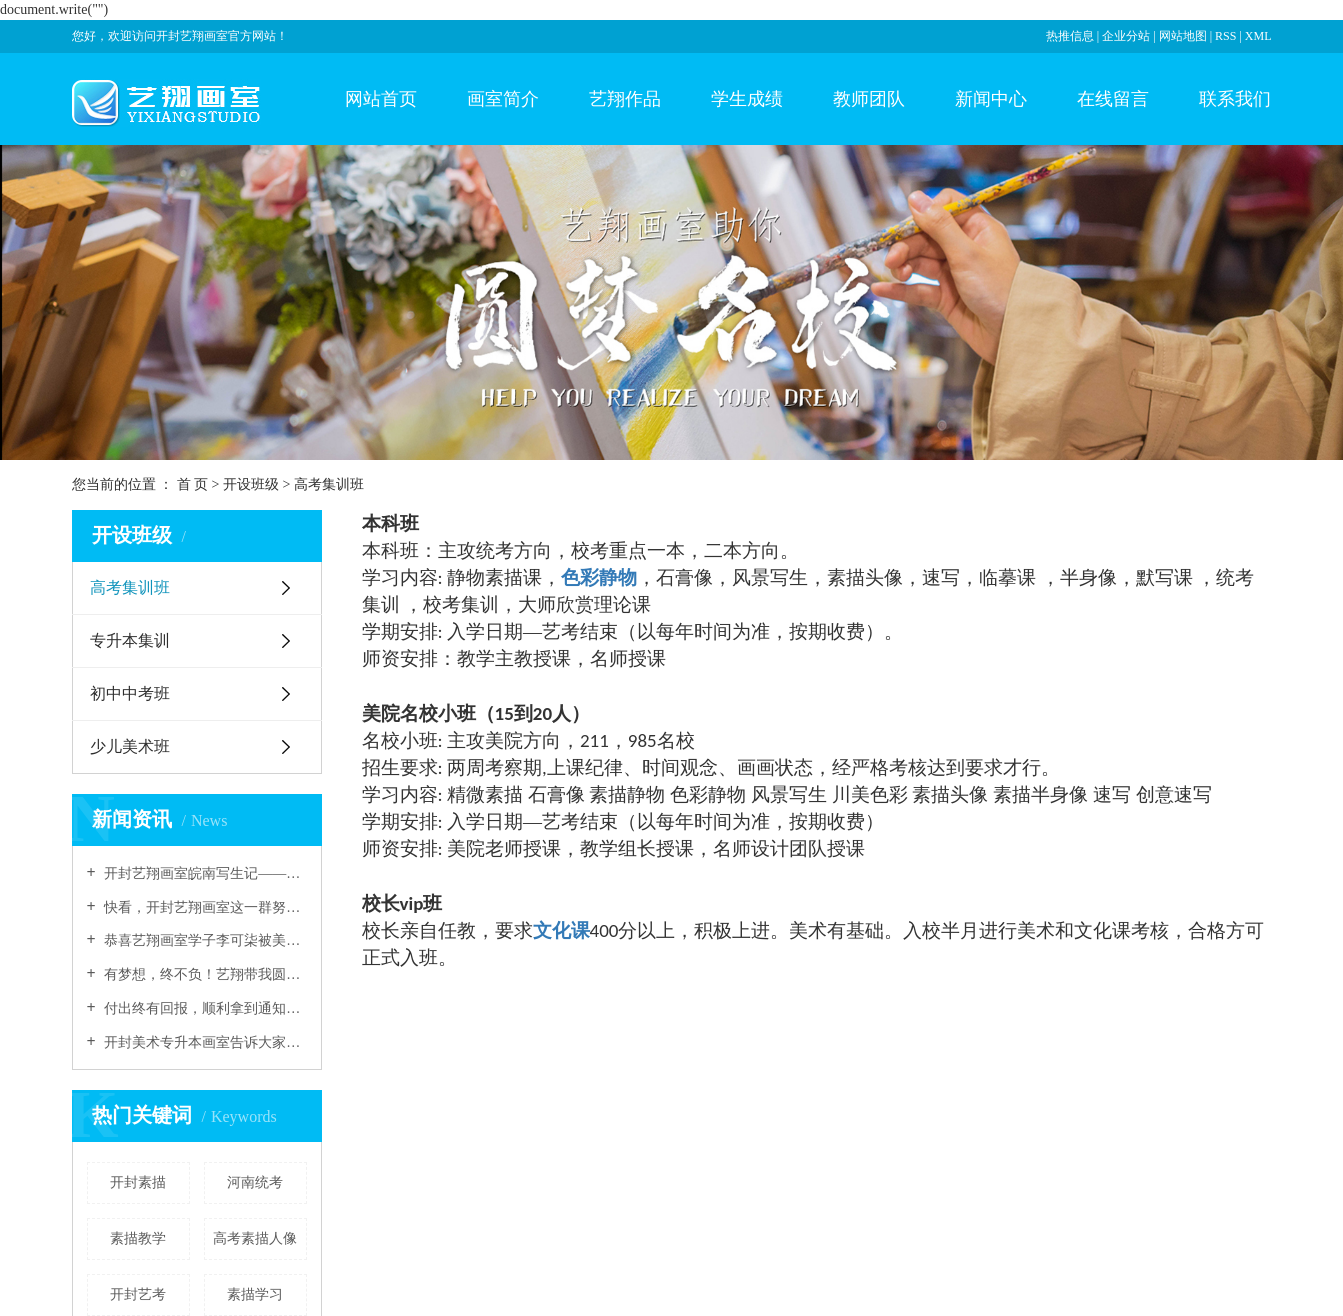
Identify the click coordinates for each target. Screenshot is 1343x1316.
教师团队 (869, 99)
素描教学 (138, 1238)
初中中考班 (130, 693)
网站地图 (1184, 36)
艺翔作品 (625, 99)
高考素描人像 (255, 1238)
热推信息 (1070, 36)
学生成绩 (747, 99)
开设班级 (253, 484)
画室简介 (503, 99)
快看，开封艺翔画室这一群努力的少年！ (204, 907)
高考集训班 (130, 587)
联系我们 (1235, 99)
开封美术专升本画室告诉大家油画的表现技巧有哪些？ (204, 1042)
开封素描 (138, 1182)
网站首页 (381, 99)
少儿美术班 (130, 746)
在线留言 (1113, 99)
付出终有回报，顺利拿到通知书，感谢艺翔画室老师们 (204, 1008)
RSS (1225, 36)
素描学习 (255, 1294)
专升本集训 (130, 640)
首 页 (193, 484)
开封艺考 (138, 1294)
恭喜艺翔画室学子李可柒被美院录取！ (204, 940)
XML (1258, 36)
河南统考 (255, 1182)
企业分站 (1126, 36)
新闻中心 (991, 99)
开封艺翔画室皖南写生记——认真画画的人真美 (204, 873)
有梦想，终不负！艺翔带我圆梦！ (204, 974)
